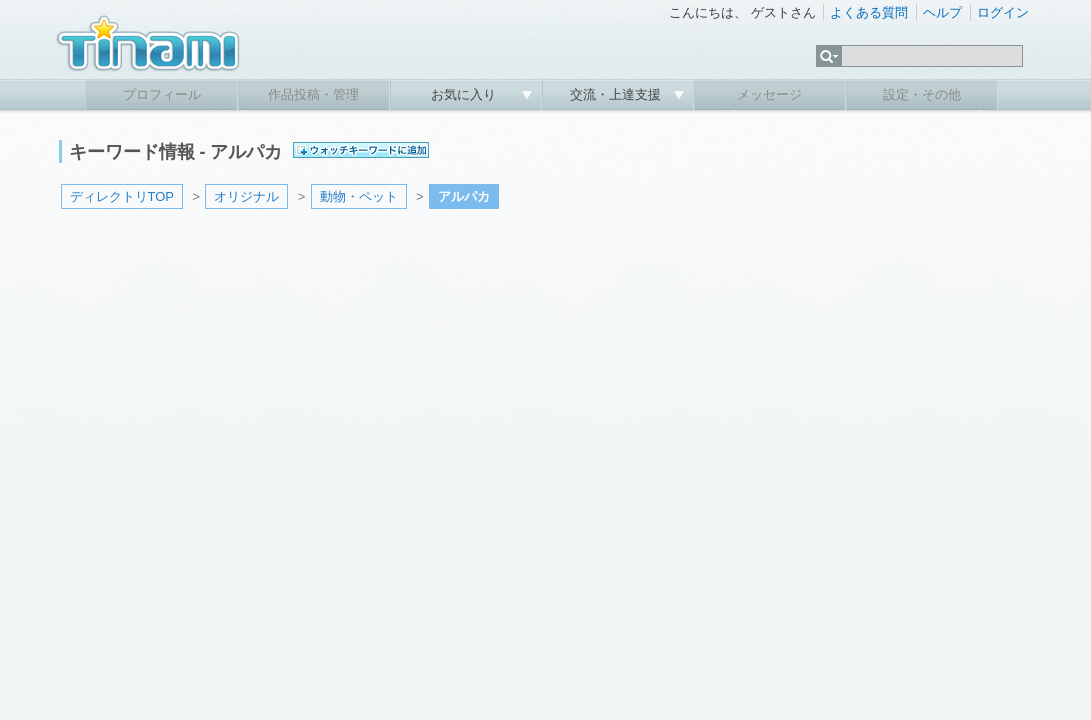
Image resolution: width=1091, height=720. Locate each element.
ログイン (1003, 12)
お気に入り (465, 94)
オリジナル (246, 196)
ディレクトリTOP (122, 196)
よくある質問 (869, 12)
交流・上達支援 (617, 94)
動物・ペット (359, 196)
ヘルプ (942, 12)
